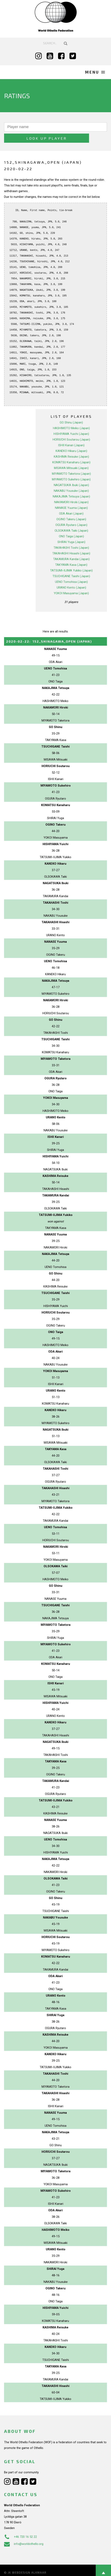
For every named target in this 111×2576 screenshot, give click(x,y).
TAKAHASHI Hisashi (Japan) (71, 542)
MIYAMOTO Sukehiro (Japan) (71, 468)
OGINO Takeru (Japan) (71, 508)
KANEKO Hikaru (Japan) (71, 440)
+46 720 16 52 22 (20, 2525)
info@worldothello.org (23, 2533)
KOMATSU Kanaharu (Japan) (71, 451)
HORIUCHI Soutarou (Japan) (71, 428)
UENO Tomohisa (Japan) (71, 570)
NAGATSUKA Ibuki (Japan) (71, 474)
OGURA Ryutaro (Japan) (71, 514)
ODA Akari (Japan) (71, 502)
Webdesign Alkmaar (29, 2561)
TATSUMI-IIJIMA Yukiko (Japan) (71, 559)
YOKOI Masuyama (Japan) (71, 582)
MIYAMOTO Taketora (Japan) (71, 462)
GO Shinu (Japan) (71, 411)
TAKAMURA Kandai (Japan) (71, 548)
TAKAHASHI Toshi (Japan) (71, 536)
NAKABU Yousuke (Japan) (71, 479)
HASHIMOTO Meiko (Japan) (71, 417)
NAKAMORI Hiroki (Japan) (71, 491)
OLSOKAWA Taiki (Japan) (71, 519)
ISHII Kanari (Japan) (71, 434)
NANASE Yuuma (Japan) (71, 496)
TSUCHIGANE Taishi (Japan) (71, 565)
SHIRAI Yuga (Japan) (71, 531)
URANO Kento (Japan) (71, 576)
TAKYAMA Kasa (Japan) (71, 553)
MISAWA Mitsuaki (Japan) (71, 457)
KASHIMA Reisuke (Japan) (71, 445)
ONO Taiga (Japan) (71, 525)
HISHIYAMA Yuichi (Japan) (71, 422)
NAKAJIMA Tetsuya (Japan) (71, 485)
